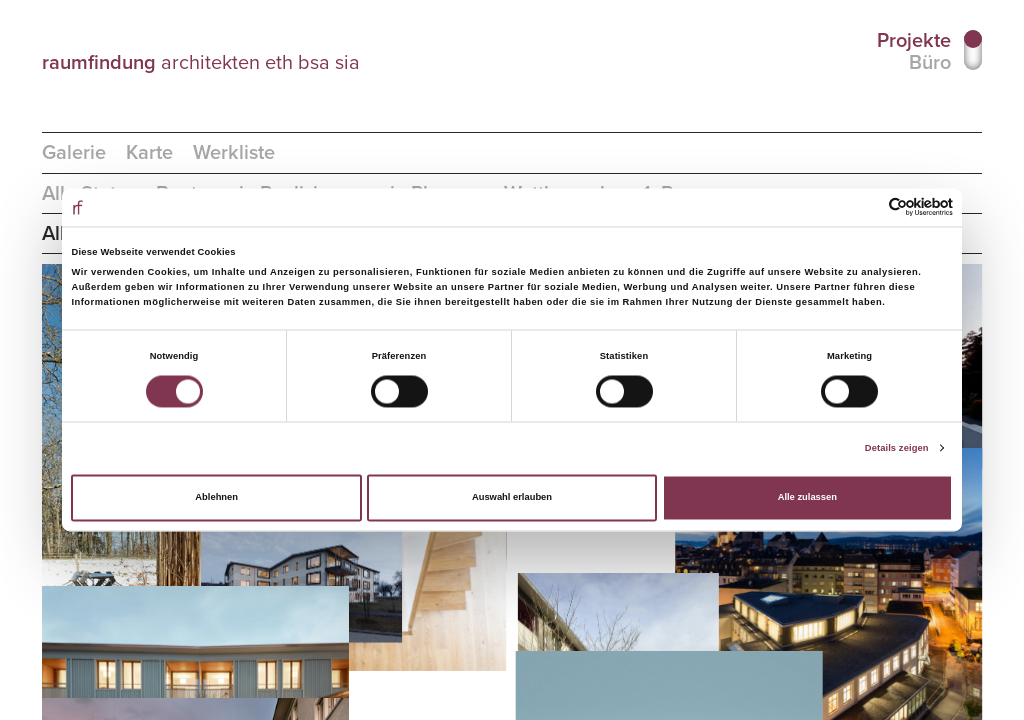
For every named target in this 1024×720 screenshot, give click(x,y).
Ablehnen (216, 498)
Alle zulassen (807, 498)
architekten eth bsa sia (201, 62)
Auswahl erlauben (512, 498)
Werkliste (234, 153)
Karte (149, 153)
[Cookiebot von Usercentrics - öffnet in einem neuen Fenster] (865, 207)
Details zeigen (897, 448)
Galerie (74, 153)
